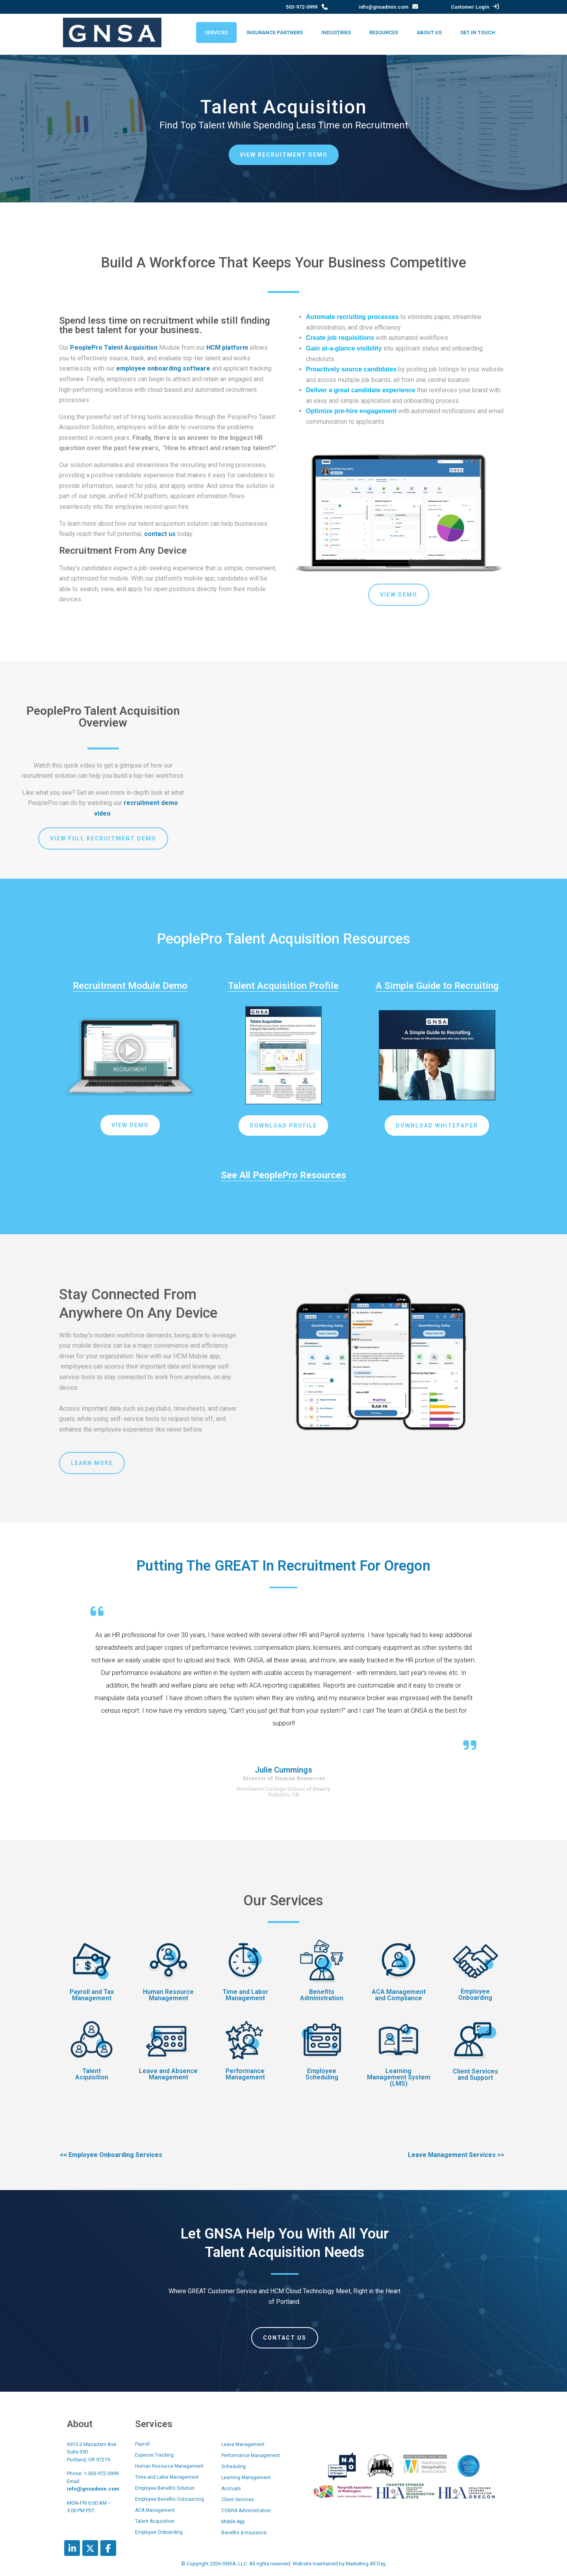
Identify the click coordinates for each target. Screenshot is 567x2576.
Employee (475, 1991)
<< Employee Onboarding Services (111, 2155)
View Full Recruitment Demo (103, 838)
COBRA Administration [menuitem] (246, 2510)
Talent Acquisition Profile (283, 985)
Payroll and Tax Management (92, 1995)
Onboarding (475, 1997)
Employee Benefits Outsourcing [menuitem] (169, 2499)
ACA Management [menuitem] (155, 2510)
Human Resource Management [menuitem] (169, 2466)
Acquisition (91, 2077)
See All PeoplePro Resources (283, 1175)
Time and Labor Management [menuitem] (167, 2477)
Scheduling (322, 2077)
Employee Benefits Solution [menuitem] (165, 2488)
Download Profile (283, 1125)
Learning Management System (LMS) (398, 2077)
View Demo (398, 595)
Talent (91, 2071)
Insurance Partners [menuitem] (274, 32)
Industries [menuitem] (336, 32)
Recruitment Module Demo (130, 985)
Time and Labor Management (245, 1995)
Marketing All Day (365, 2564)
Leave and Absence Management (168, 2074)
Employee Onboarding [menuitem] (159, 2532)
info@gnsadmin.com (383, 7)
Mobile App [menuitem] (233, 2521)
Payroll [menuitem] (142, 2444)
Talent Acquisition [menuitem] (154, 2521)
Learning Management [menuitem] (246, 2477)
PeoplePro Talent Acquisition (114, 347)
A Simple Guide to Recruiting (437, 985)
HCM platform (227, 347)
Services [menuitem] (216, 32)
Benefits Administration (321, 1995)
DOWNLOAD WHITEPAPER (437, 1125)
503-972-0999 (301, 7)
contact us (160, 534)
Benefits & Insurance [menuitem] (244, 2532)
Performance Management (245, 2074)
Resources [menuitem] (383, 32)
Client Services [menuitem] (237, 2499)
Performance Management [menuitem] (250, 2455)
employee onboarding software (163, 368)
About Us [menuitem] (429, 32)
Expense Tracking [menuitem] (154, 2455)
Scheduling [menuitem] (233, 2466)
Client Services (475, 2071)
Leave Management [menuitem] (243, 2444)
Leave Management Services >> (456, 2155)
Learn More (92, 1463)
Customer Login (470, 7)
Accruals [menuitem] (231, 2488)
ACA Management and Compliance (399, 1995)
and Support (475, 2077)
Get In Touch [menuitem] (477, 32)
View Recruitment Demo (284, 155)
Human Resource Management (168, 1995)
